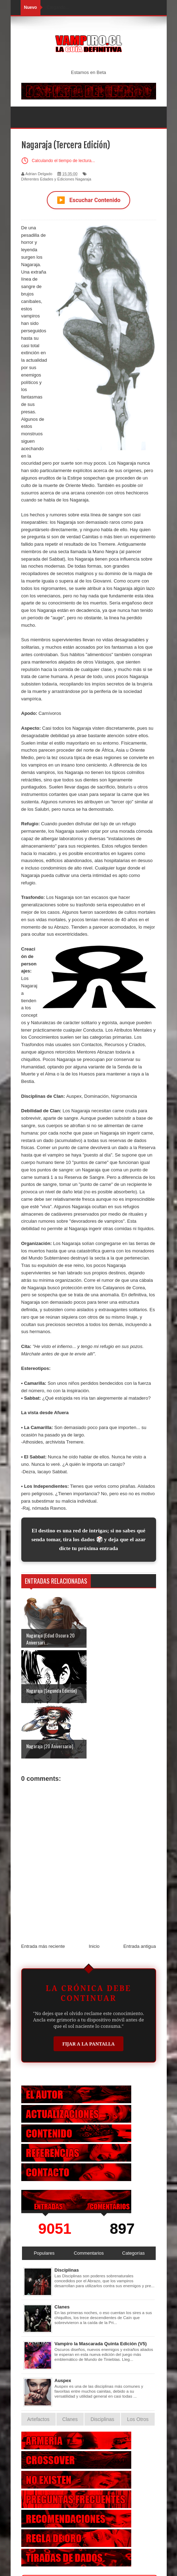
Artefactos (38, 2364)
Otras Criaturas (89, 2527)
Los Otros (138, 2364)
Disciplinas (67, 2215)
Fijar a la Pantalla (88, 1988)
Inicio (94, 1891)
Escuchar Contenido (89, 200)
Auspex (63, 2325)
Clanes (62, 2251)
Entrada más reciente (43, 1891)
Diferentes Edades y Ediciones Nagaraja (56, 179)
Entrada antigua (139, 1891)
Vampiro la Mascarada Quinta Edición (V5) (101, 2288)
